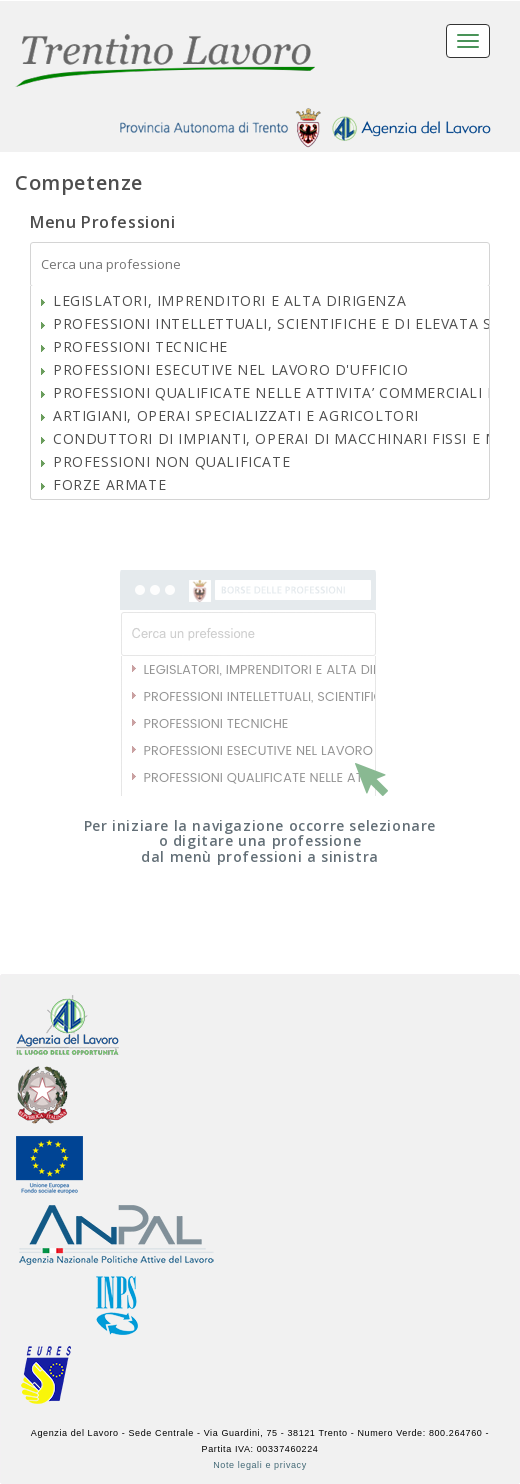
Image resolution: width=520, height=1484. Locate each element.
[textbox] (260, 264)
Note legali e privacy (260, 1465)
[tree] (260, 393)
